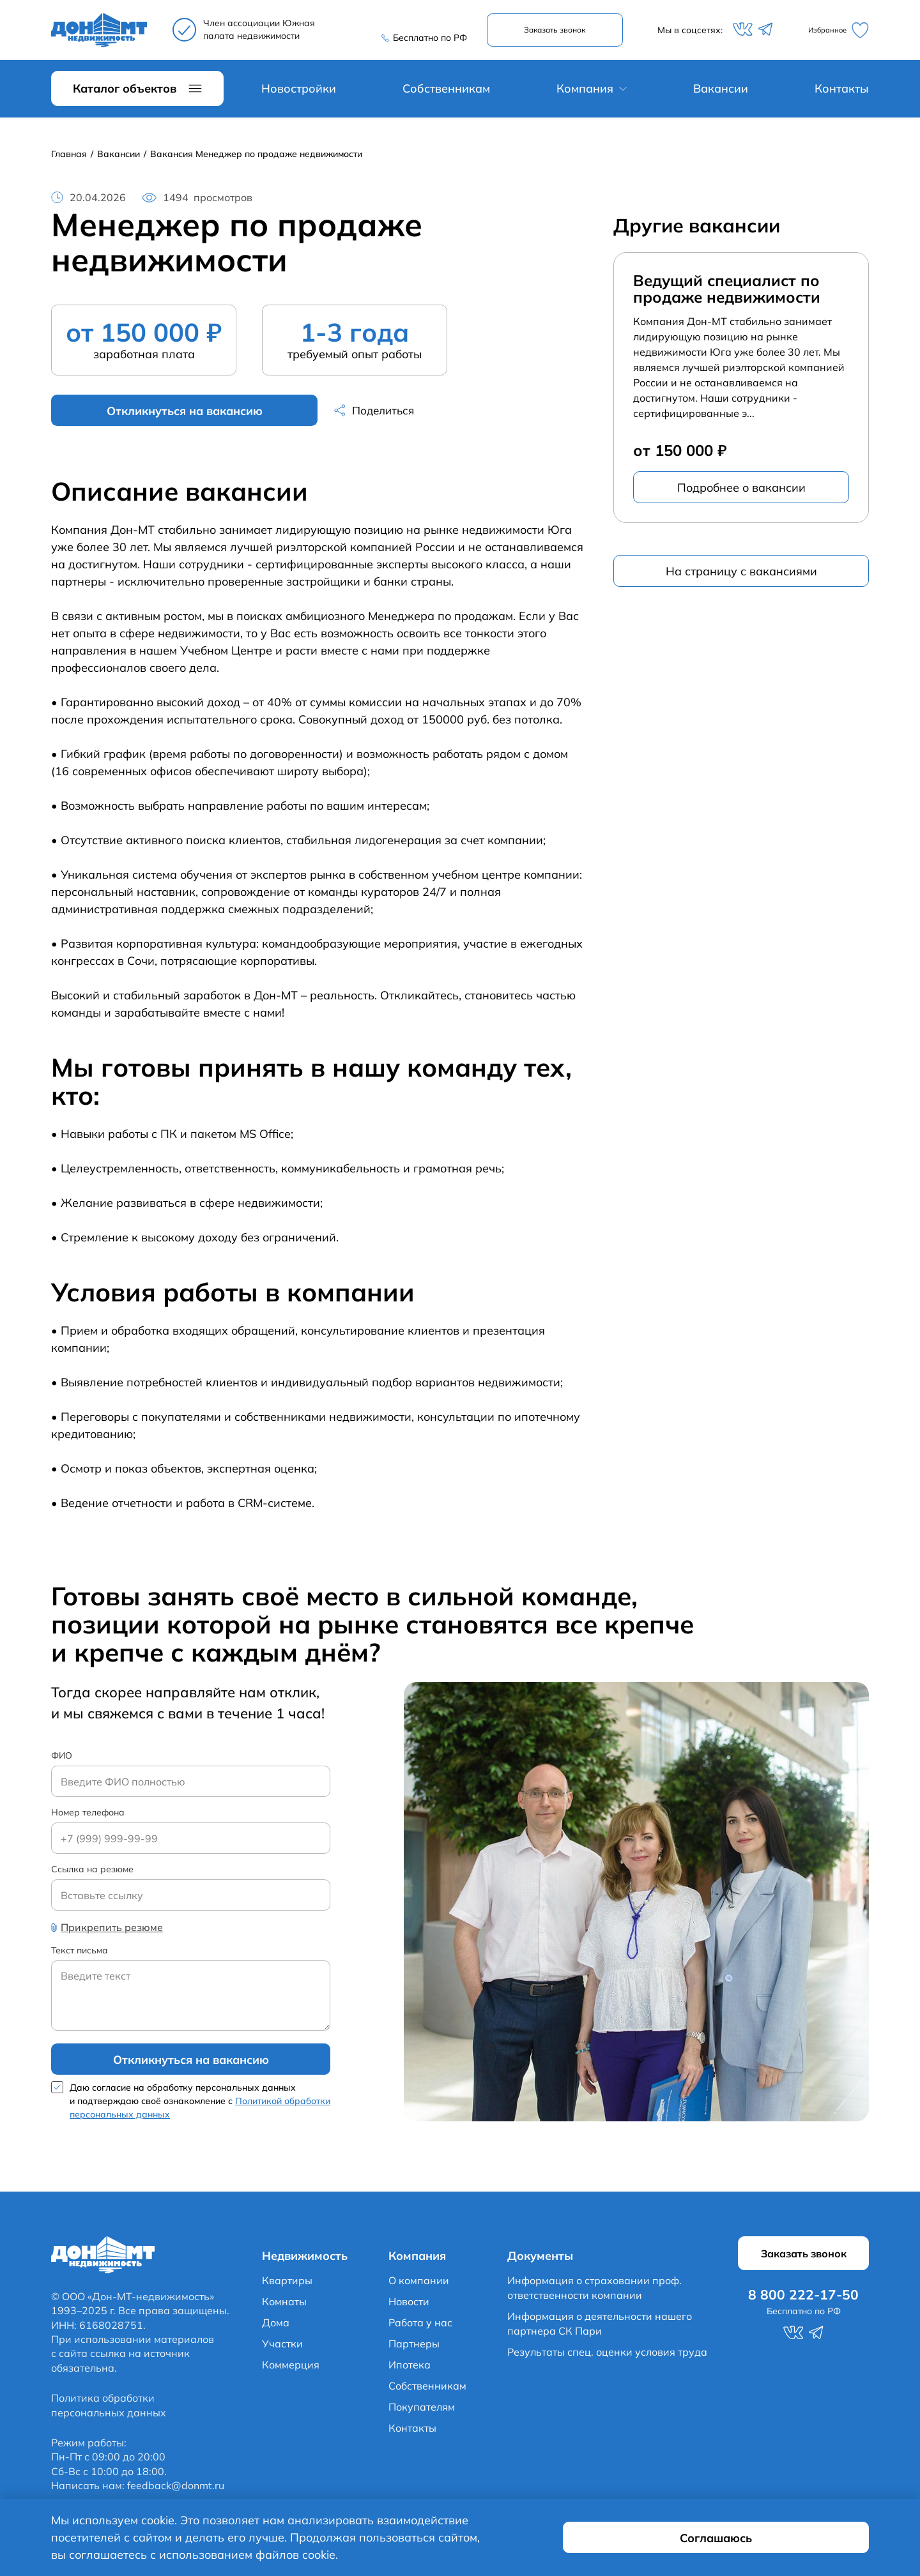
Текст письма (79, 1956)
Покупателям (421, 2415)
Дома (275, 2330)
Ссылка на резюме (92, 1875)
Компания (584, 92)
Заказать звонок (560, 32)
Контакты (842, 92)
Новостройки (298, 92)
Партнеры (414, 2351)
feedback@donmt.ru (175, 2493)
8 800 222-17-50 (422, 25)
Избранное (833, 32)
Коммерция (290, 2373)
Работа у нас (420, 2330)
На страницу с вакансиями (741, 574)
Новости (408, 2309)
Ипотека (409, 2373)
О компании (418, 2288)
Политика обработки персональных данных (108, 2413)
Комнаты (284, 2309)
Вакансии (720, 92)
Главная (69, 157)
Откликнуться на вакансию (144, 414)
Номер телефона (88, 1817)
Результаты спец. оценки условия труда (607, 2360)
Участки (282, 2351)
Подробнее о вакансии (741, 490)
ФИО (61, 1760)
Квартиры (287, 2288)
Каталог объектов (124, 92)
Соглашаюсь (793, 2546)
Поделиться (304, 414)
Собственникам (446, 92)
